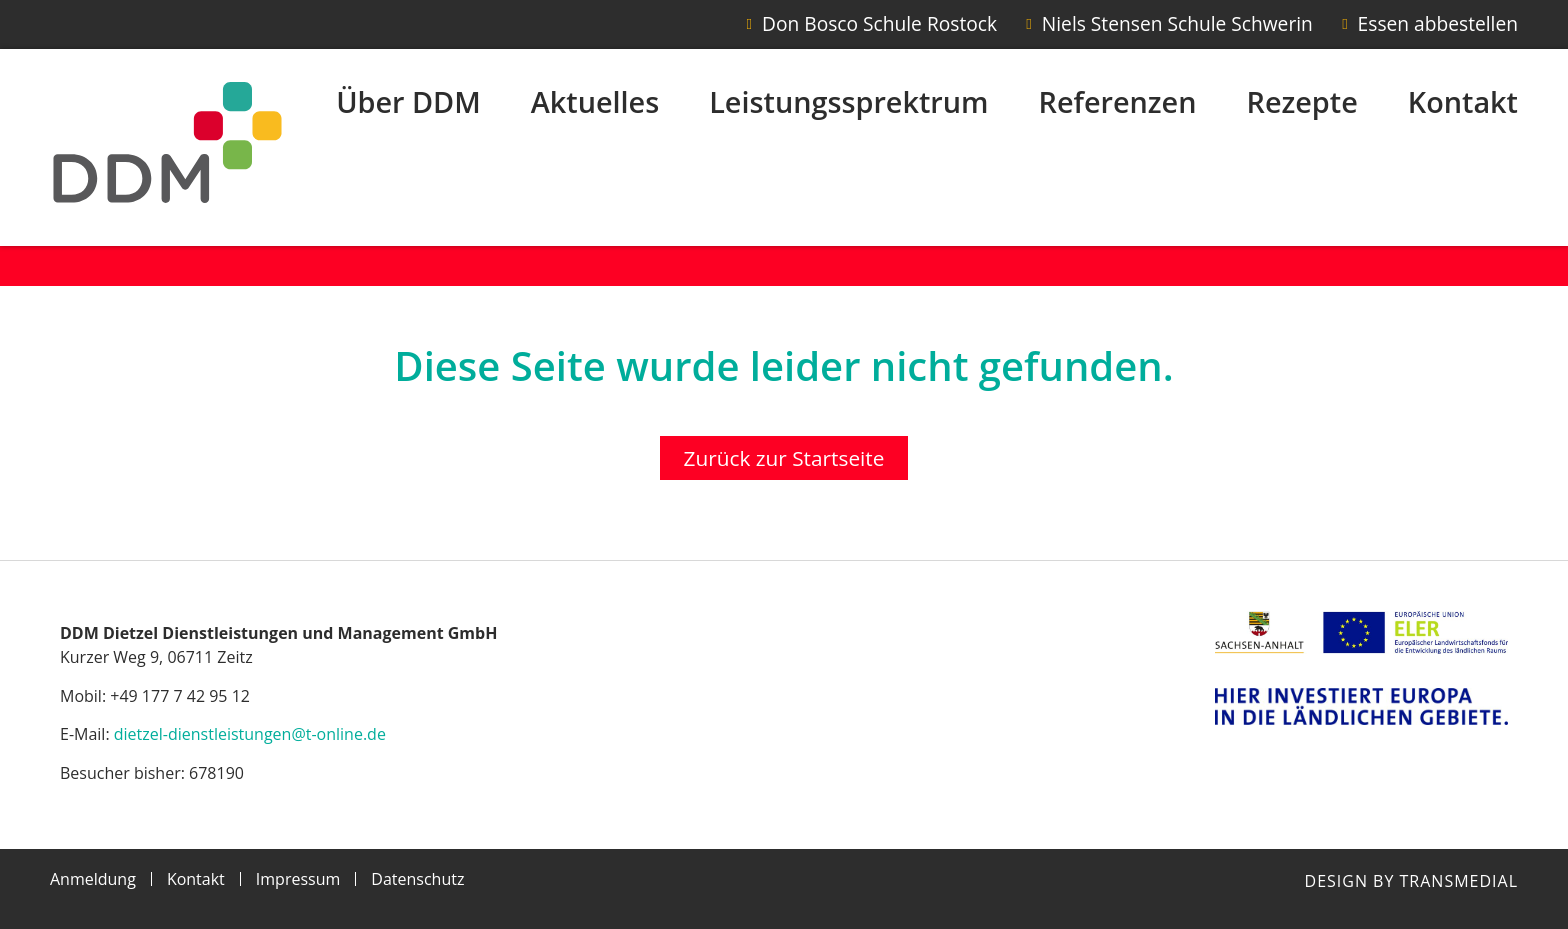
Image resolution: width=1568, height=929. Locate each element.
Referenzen (1118, 101)
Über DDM (408, 101)
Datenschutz (417, 879)
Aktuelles (595, 101)
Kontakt (1463, 101)
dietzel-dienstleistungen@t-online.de (250, 734)
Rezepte (1301, 101)
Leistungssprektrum (848, 101)
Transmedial (1459, 881)
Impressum (298, 879)
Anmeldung (93, 879)
